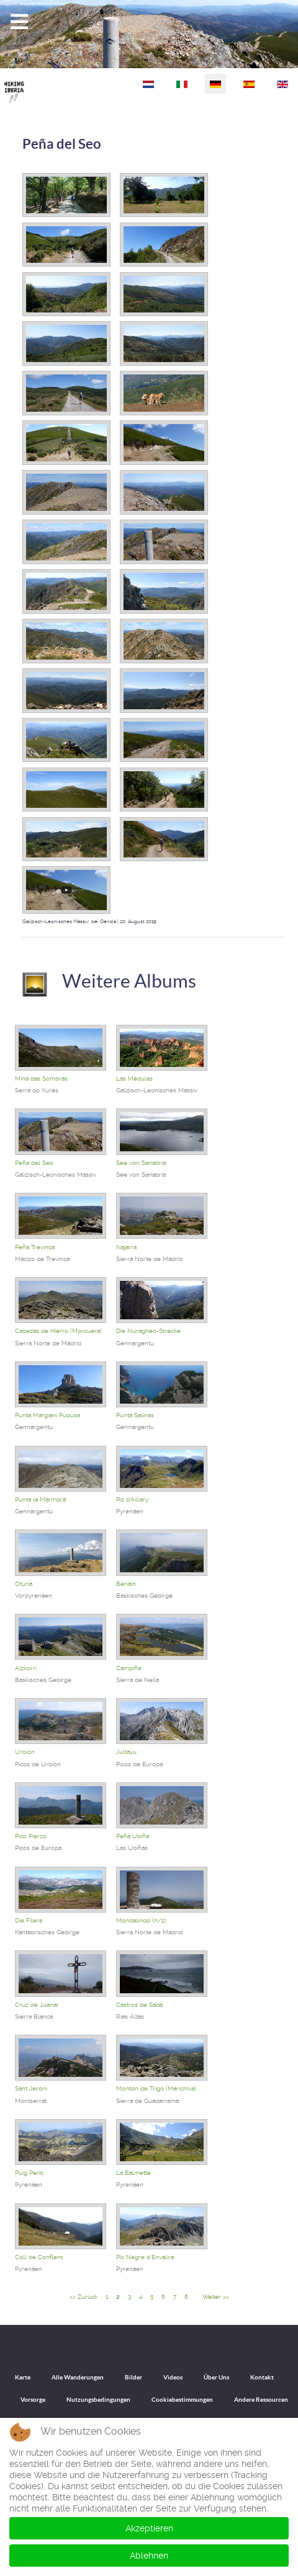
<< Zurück (83, 2296)
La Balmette (133, 2172)
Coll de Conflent (39, 2257)
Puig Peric (29, 2172)
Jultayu (126, 1751)
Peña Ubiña (132, 1836)
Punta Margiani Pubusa (47, 1415)
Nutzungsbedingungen (98, 2399)
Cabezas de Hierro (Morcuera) (58, 1330)
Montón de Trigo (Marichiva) (156, 2088)
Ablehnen (149, 2556)
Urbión (25, 1751)
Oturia (23, 1583)
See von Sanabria (141, 1162)
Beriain (126, 1583)
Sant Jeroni (31, 2088)
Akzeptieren (149, 2528)
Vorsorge (32, 2399)
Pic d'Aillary (132, 1499)
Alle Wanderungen (78, 2377)
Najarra (126, 1247)
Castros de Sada (139, 2004)
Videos (173, 2377)
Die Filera (28, 1920)
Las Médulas (134, 1078)
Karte (22, 2377)
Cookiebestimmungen (182, 2399)
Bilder (133, 2377)
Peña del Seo (61, 143)
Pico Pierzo (31, 1836)
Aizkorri (26, 1668)
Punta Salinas (135, 1415)
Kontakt (262, 2377)
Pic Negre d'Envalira (145, 2257)
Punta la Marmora (40, 1499)
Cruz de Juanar (37, 2004)
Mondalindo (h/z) (141, 1920)
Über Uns (216, 2377)
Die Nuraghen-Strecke (148, 1330)
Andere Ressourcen (261, 2399)
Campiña (128, 1668)
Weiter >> (215, 2296)
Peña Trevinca (35, 1247)
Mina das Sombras (41, 1078)
